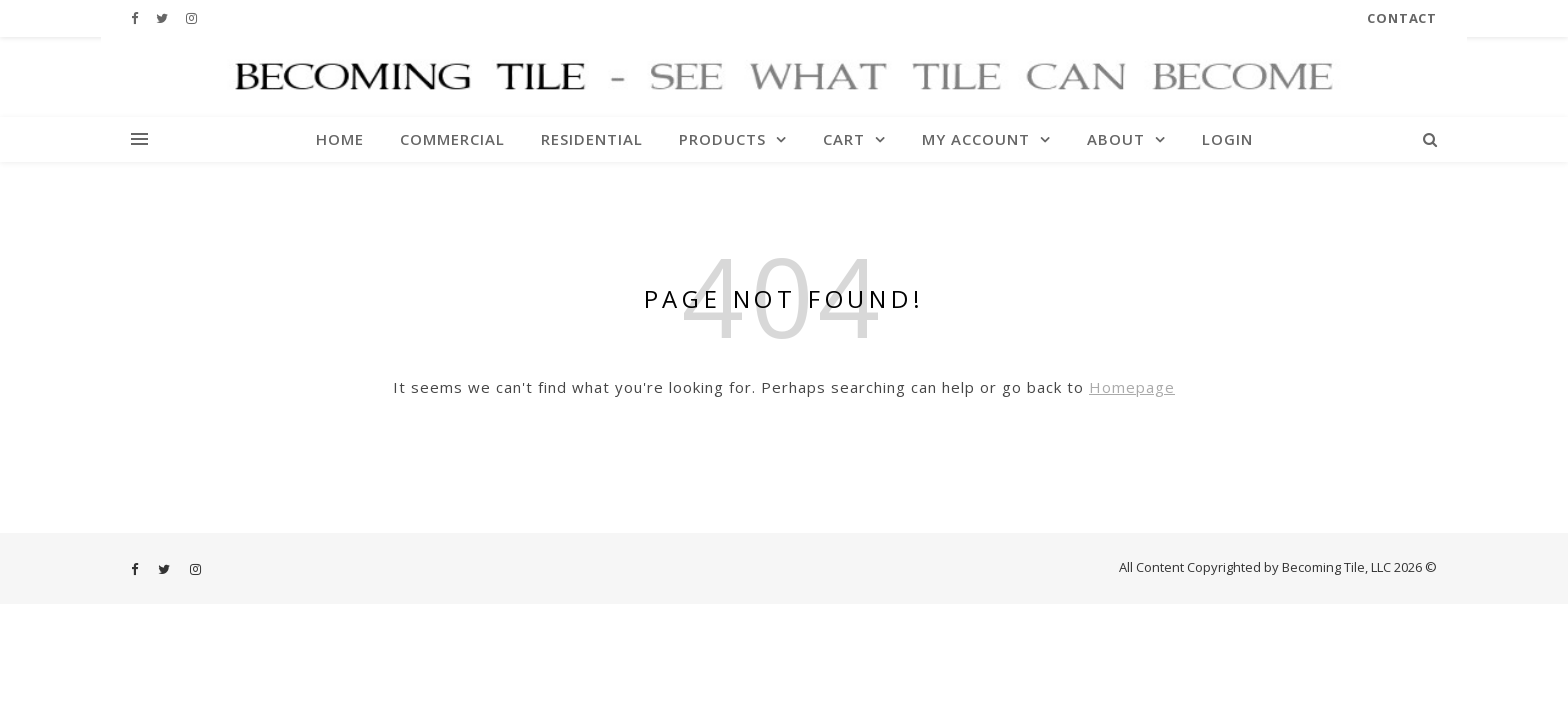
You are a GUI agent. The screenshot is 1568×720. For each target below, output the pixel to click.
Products (722, 139)
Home (340, 139)
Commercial (452, 139)
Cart (844, 139)
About (1116, 139)
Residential (592, 139)
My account (976, 139)
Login (1227, 139)
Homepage (1132, 387)
